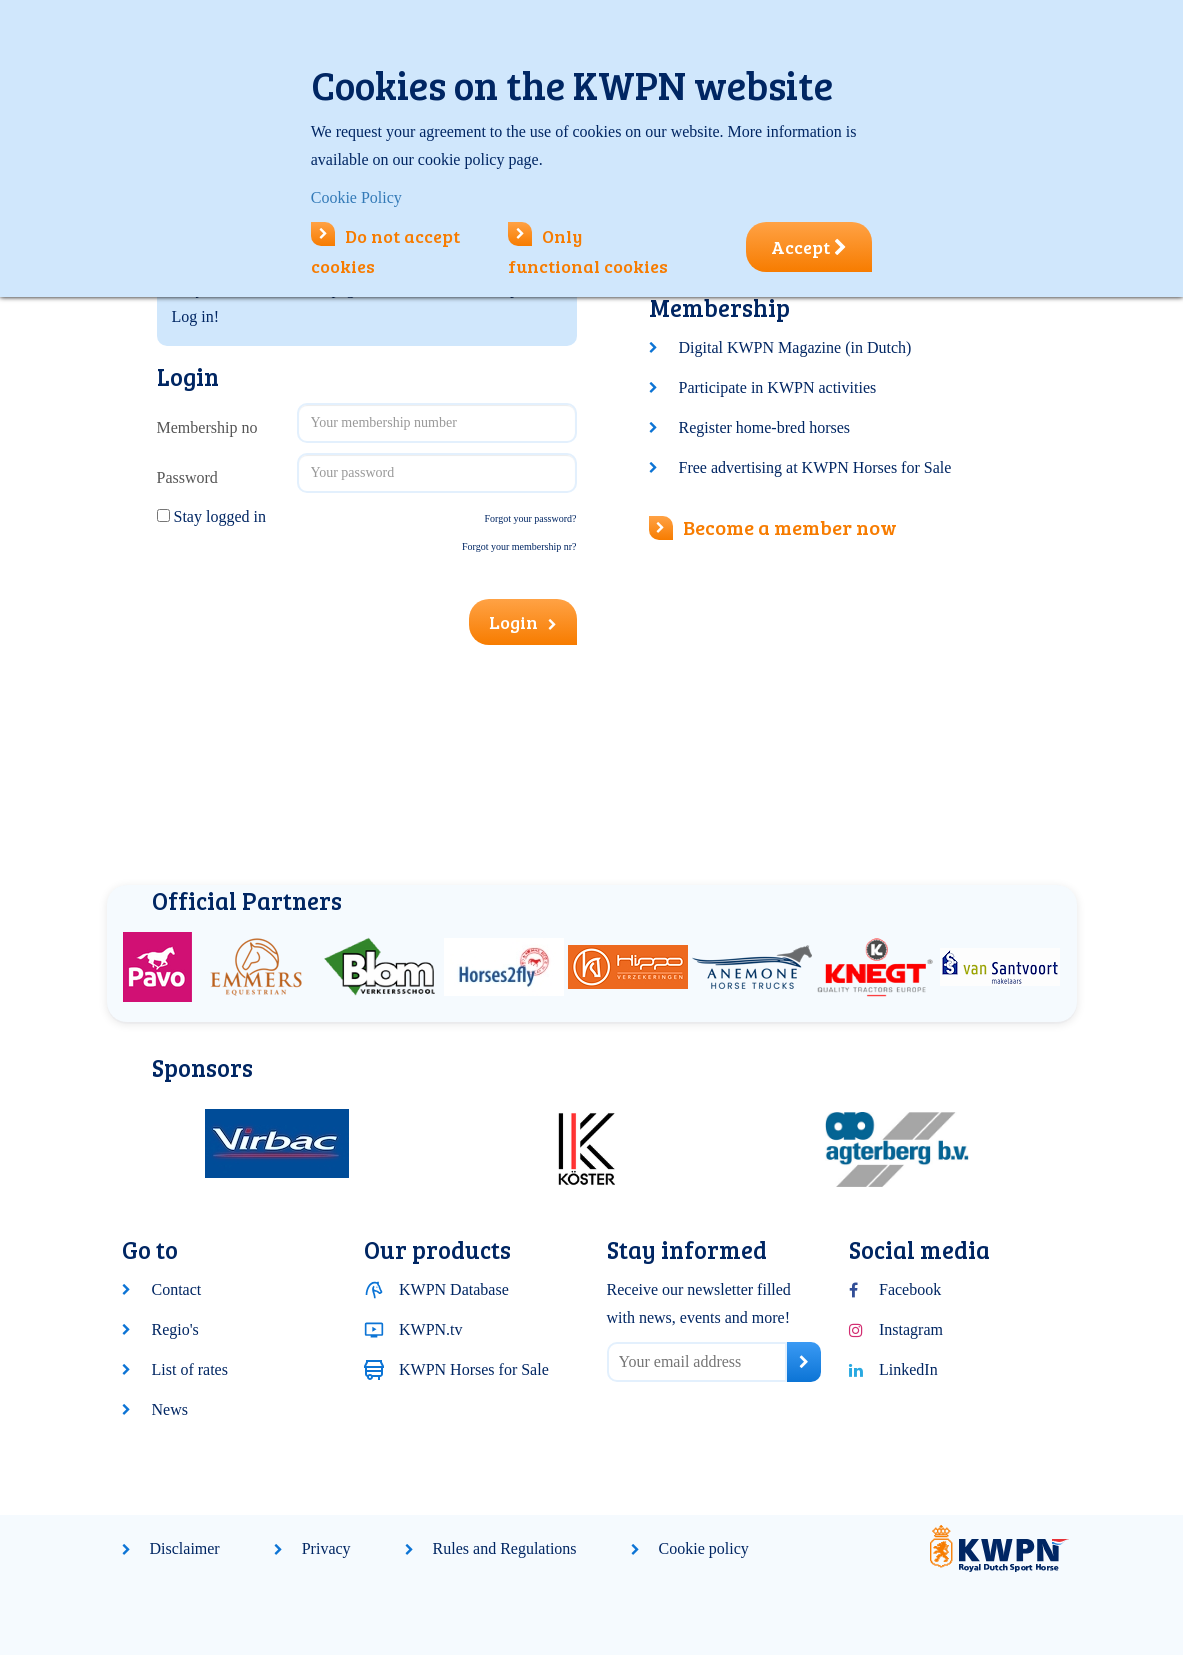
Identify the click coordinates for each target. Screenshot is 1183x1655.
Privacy (326, 1548)
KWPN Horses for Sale (474, 1369)
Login (523, 622)
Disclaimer (185, 1548)
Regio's (175, 1329)
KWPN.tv (431, 1329)
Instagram (911, 1329)
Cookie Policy (356, 197)
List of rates (190, 1369)
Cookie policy (704, 1548)
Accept (809, 247)
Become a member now (773, 527)
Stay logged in (220, 516)
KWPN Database (454, 1289)
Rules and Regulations (505, 1548)
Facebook (910, 1289)
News (170, 1409)
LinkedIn (908, 1369)
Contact (177, 1289)
